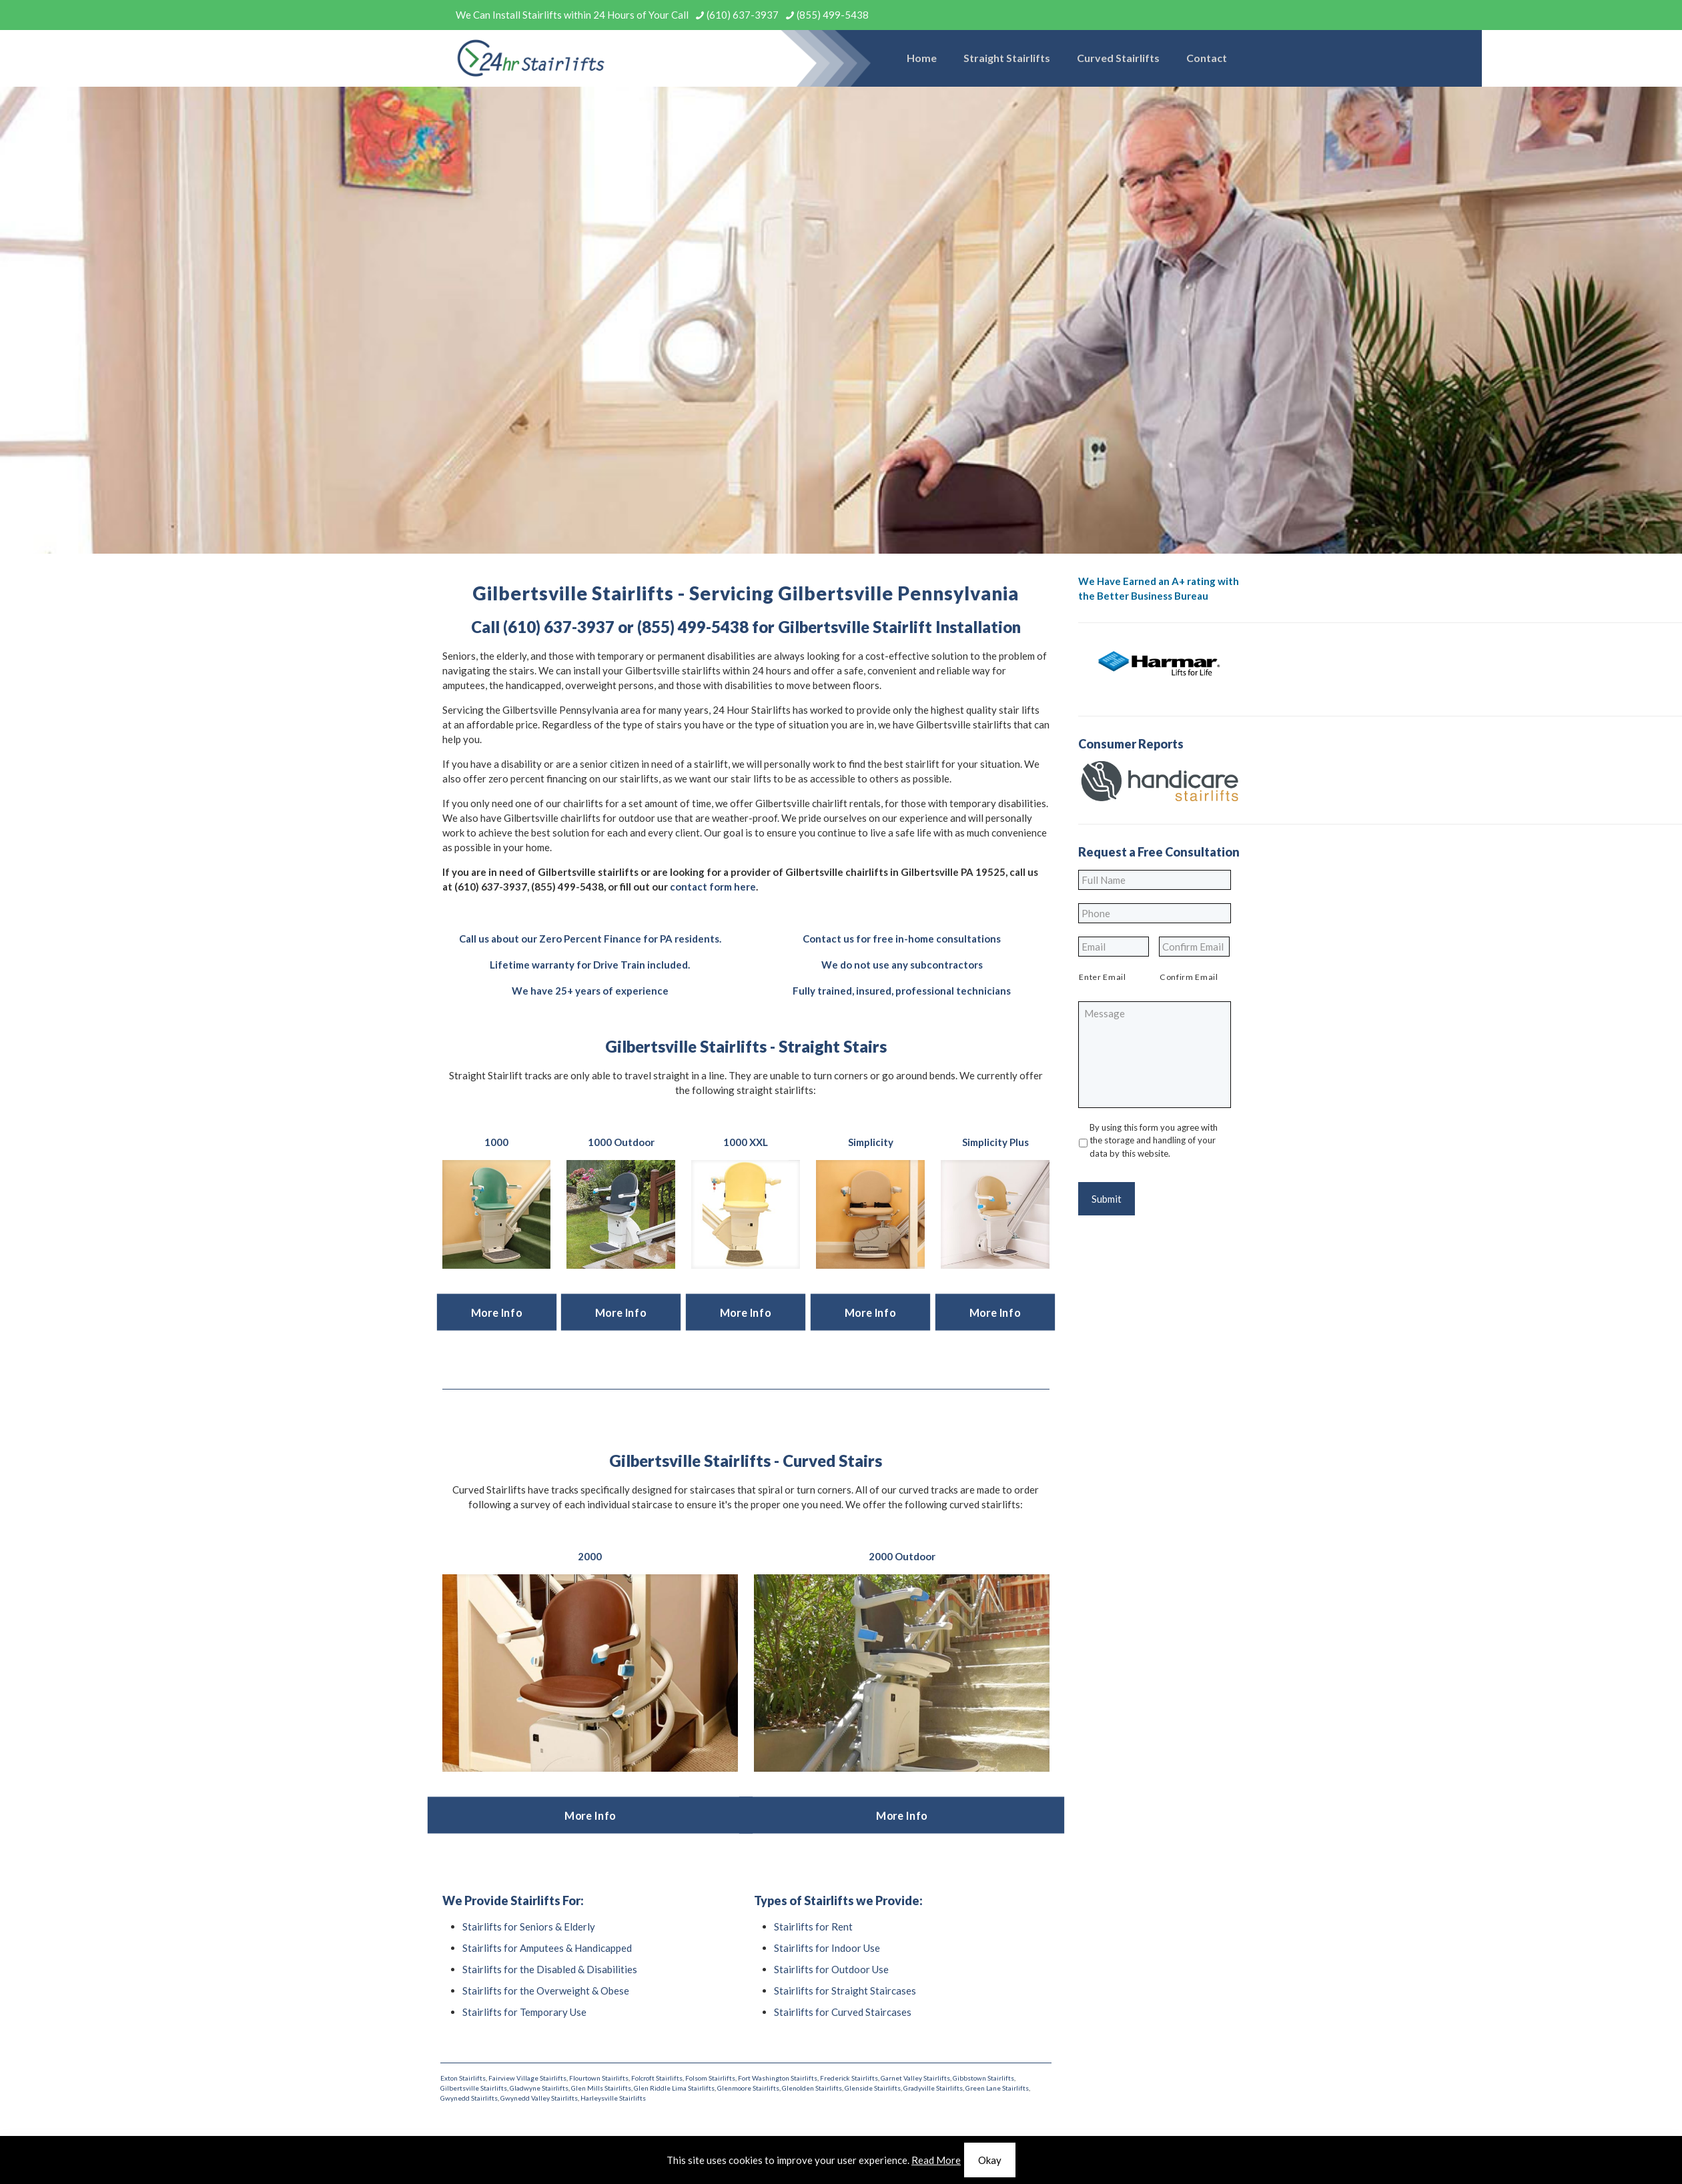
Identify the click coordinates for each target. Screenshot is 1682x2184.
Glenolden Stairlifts (812, 2088)
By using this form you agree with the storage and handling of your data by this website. (1154, 1140)
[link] (496, 1214)
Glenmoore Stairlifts (748, 2088)
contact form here (713, 887)
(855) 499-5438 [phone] (833, 15)
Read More (936, 2160)
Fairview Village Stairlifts (527, 2078)
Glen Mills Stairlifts (601, 2088)
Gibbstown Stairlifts (983, 2078)
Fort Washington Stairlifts (777, 2078)
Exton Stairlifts (463, 2078)
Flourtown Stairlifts (598, 2078)
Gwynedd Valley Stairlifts (539, 2098)
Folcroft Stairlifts (657, 2078)
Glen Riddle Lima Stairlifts (674, 2088)
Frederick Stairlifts (849, 2078)
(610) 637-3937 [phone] (743, 15)
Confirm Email (1189, 977)
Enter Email (1102, 977)
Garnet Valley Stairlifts (915, 2078)
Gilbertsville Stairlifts (473, 2088)
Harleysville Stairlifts (613, 2098)
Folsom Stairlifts (710, 2078)
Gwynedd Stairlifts (469, 2098)
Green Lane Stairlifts (997, 2088)
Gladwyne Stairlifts (539, 2088)
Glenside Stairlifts (873, 2088)
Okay (989, 2160)
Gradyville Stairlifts (933, 2088)
